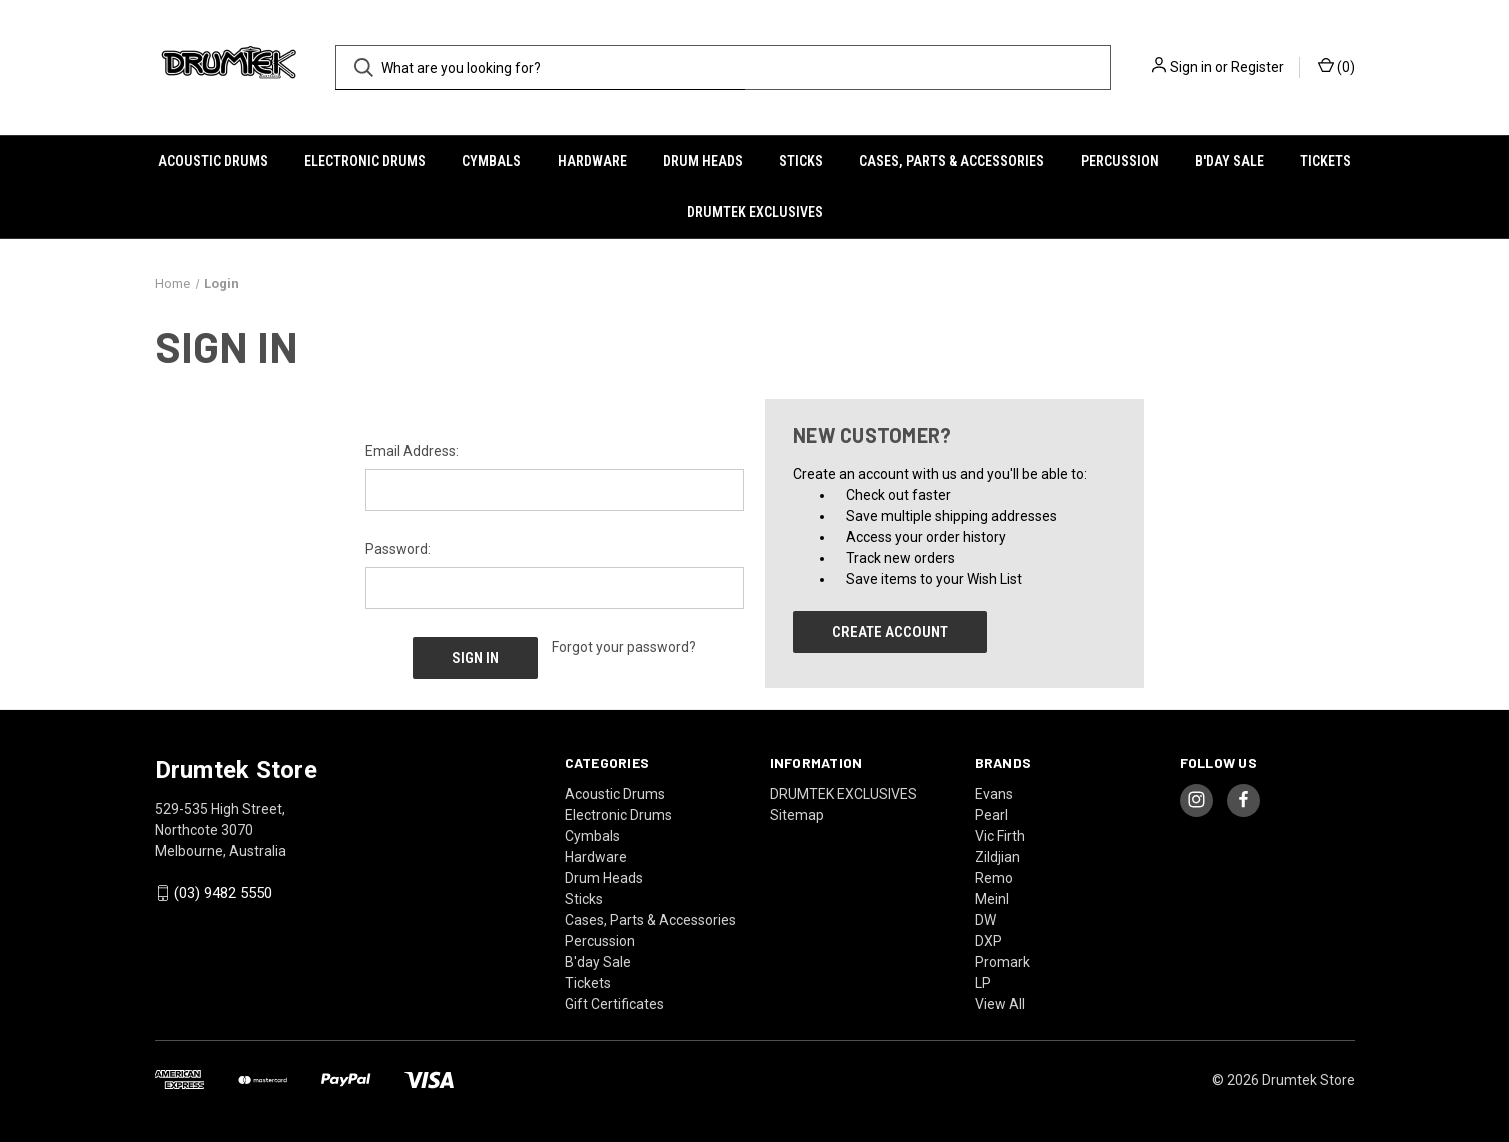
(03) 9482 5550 (223, 893)
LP (983, 982)
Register (1257, 67)
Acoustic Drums (213, 161)
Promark (1002, 961)
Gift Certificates (614, 1003)
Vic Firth (1000, 835)
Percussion (1120, 161)
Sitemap (797, 814)
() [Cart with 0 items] (1336, 66)
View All (1000, 1003)
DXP (988, 940)
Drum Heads (703, 161)
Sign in (1191, 67)
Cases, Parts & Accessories (951, 161)
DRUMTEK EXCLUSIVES (755, 212)
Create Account (890, 632)
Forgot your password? (624, 647)
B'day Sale (1229, 161)
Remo (994, 877)
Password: (398, 549)
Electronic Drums (365, 161)
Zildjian (997, 856)
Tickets (1325, 161)
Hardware (592, 161)
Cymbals (491, 161)
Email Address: (412, 451)
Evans (994, 793)
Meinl (992, 898)
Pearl (991, 814)
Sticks (801, 161)
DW (985, 919)
